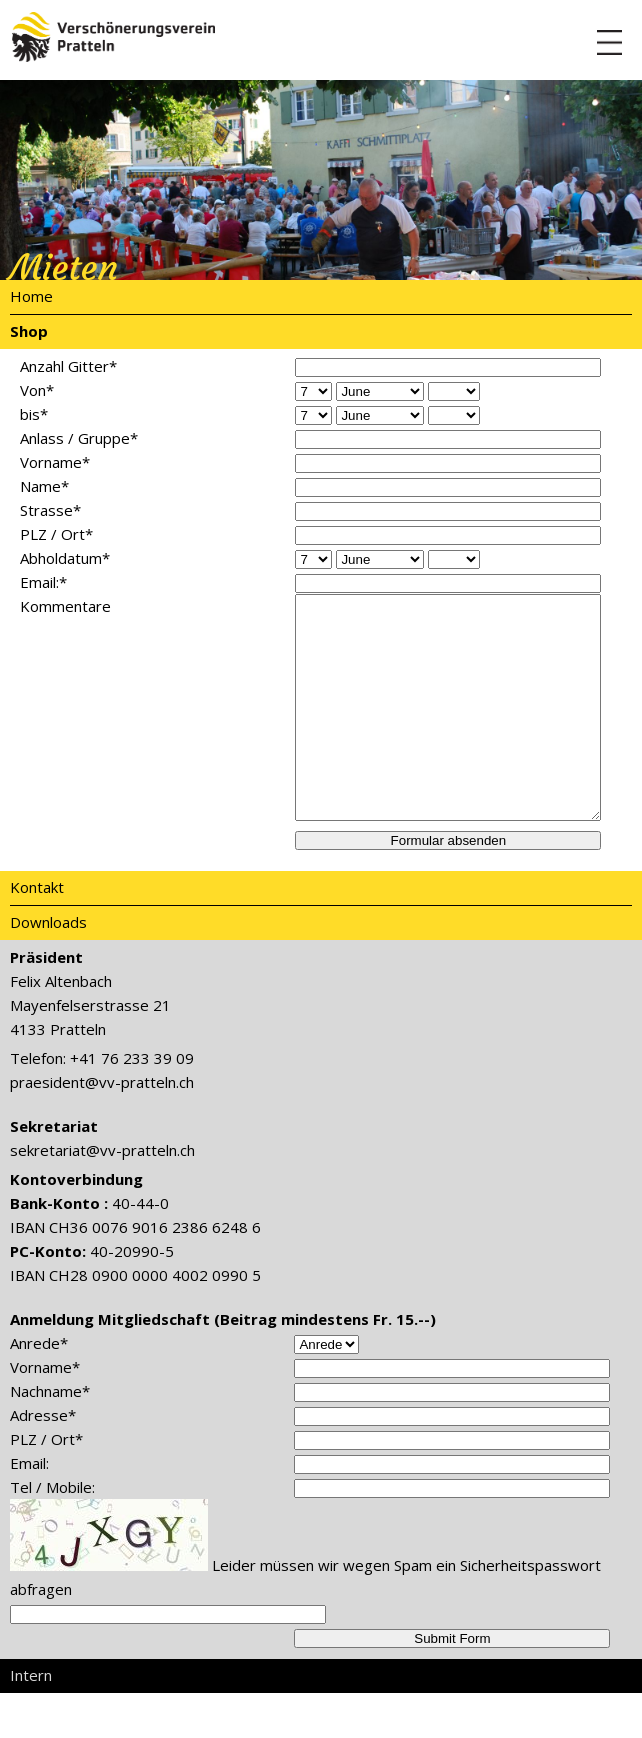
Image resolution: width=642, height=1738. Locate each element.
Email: (29, 1508)
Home (31, 296)
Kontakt (37, 932)
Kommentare (65, 606)
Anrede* (39, 1388)
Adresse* (43, 1460)
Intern (31, 1720)
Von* (37, 390)
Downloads (48, 967)
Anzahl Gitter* (68, 366)
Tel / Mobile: (52, 1532)
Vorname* (55, 462)
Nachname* (50, 1436)
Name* (44, 486)
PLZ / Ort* (56, 534)
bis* (34, 414)
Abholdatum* (65, 558)
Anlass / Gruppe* (79, 438)
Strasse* (50, 510)
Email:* (43, 582)
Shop (29, 331)
